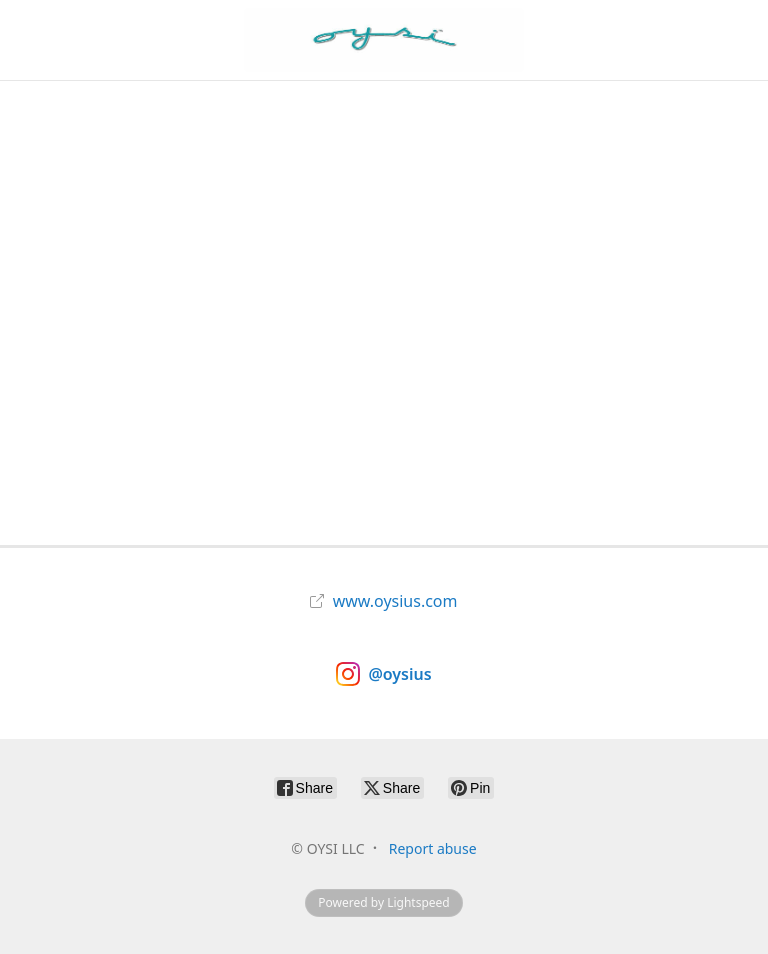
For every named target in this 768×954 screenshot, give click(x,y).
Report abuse (433, 848)
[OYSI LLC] (383, 40)
